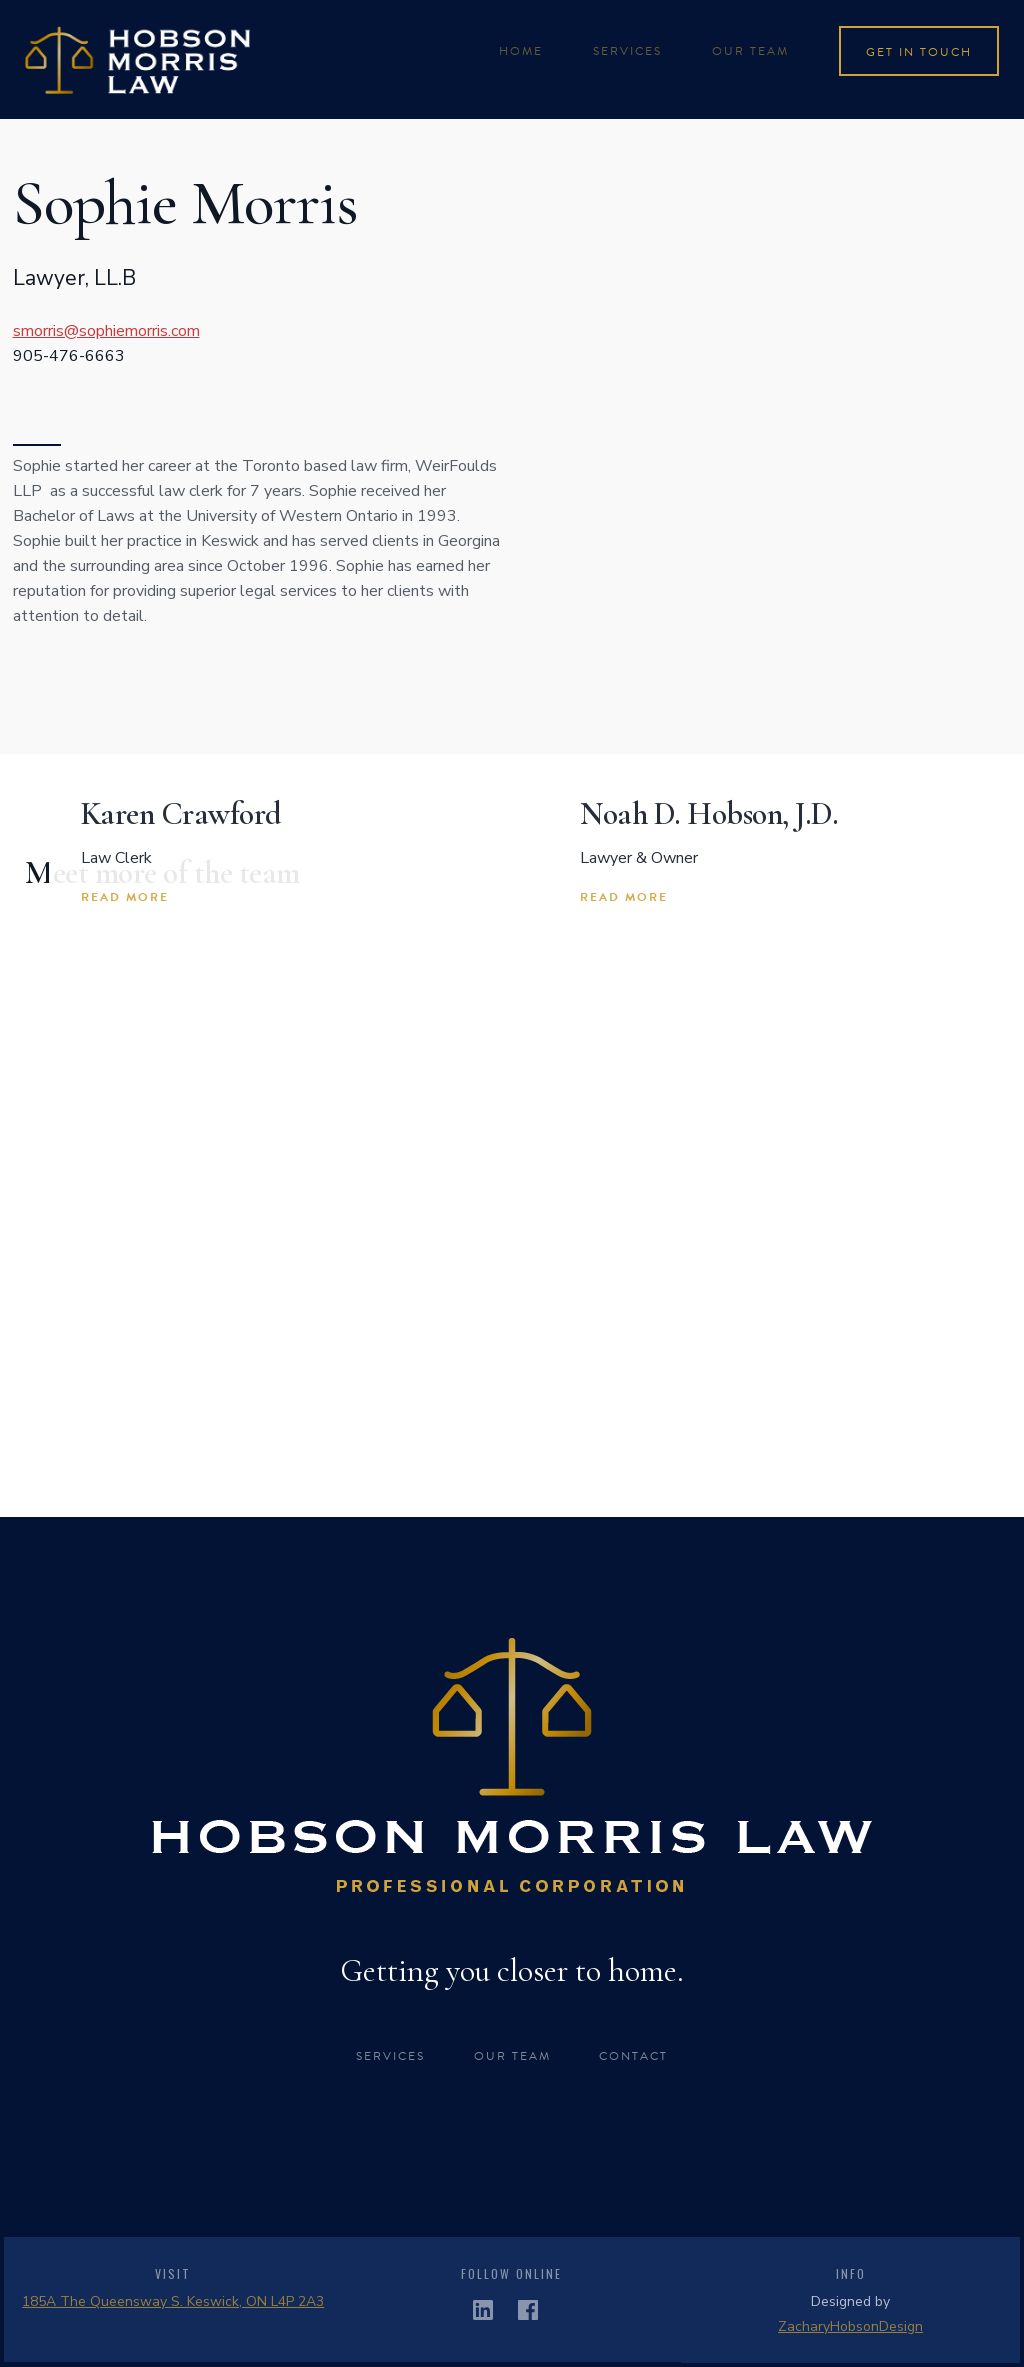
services (627, 51)
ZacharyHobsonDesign (850, 2326)
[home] (137, 60)
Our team (750, 51)
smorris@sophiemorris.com (106, 331)
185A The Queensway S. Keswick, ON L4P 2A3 (173, 2301)
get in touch (919, 52)
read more (125, 897)
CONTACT (633, 2056)
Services (390, 2056)
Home (521, 51)
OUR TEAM (512, 2056)
